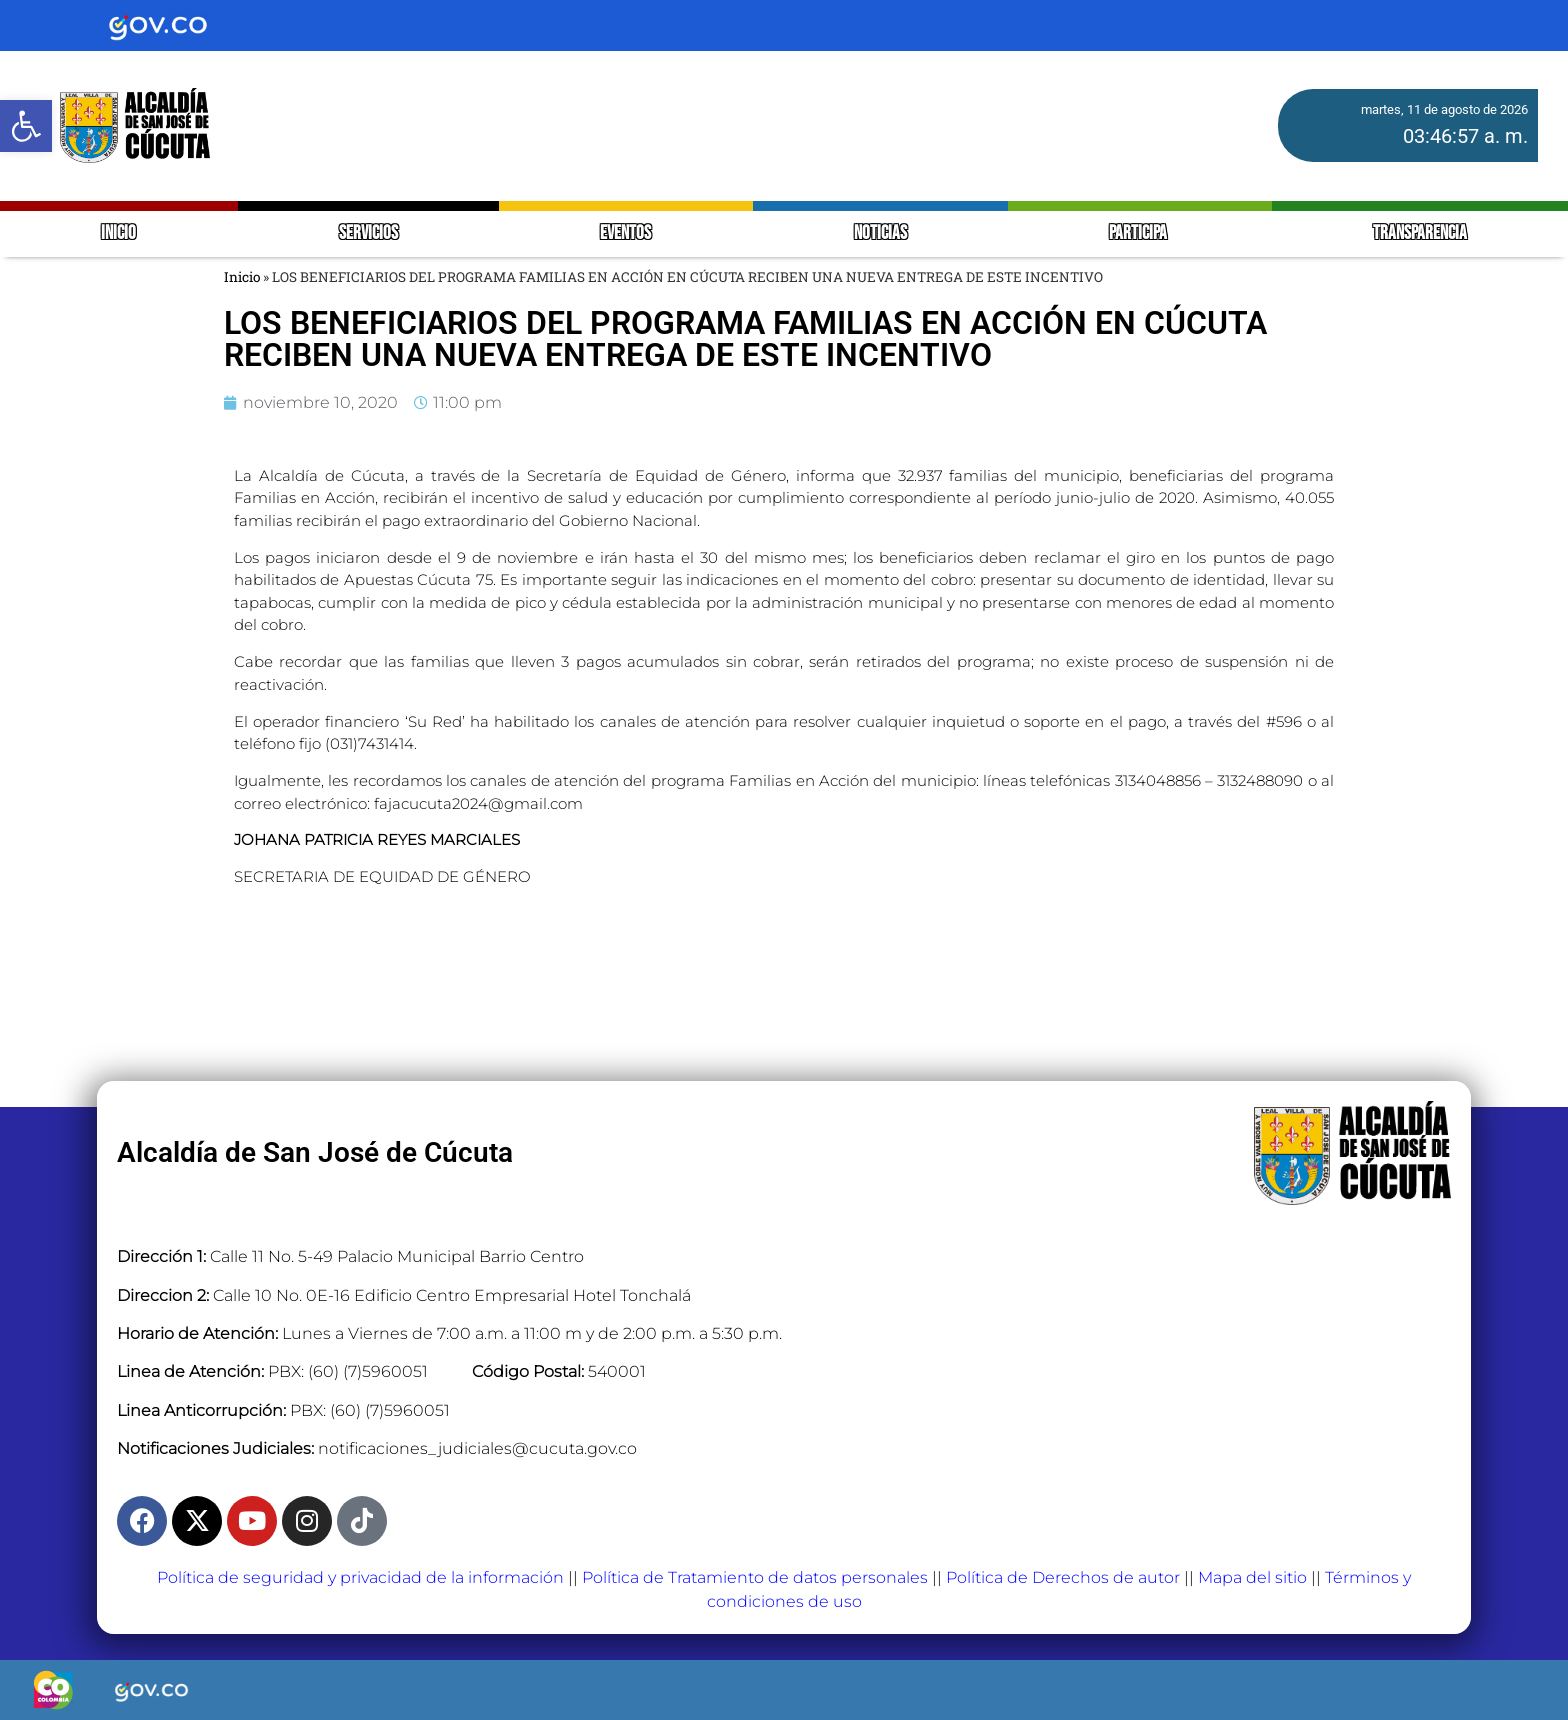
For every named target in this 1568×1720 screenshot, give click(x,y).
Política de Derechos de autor (1063, 1577)
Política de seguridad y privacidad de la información (360, 1577)
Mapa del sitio (1252, 1577)
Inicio (242, 277)
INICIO (118, 233)
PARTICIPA (1139, 233)
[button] (26, 126)
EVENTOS (625, 233)
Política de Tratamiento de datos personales (755, 1577)
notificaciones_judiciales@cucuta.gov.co (477, 1448)
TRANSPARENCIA (1420, 233)
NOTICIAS (880, 233)
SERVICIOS (368, 233)
